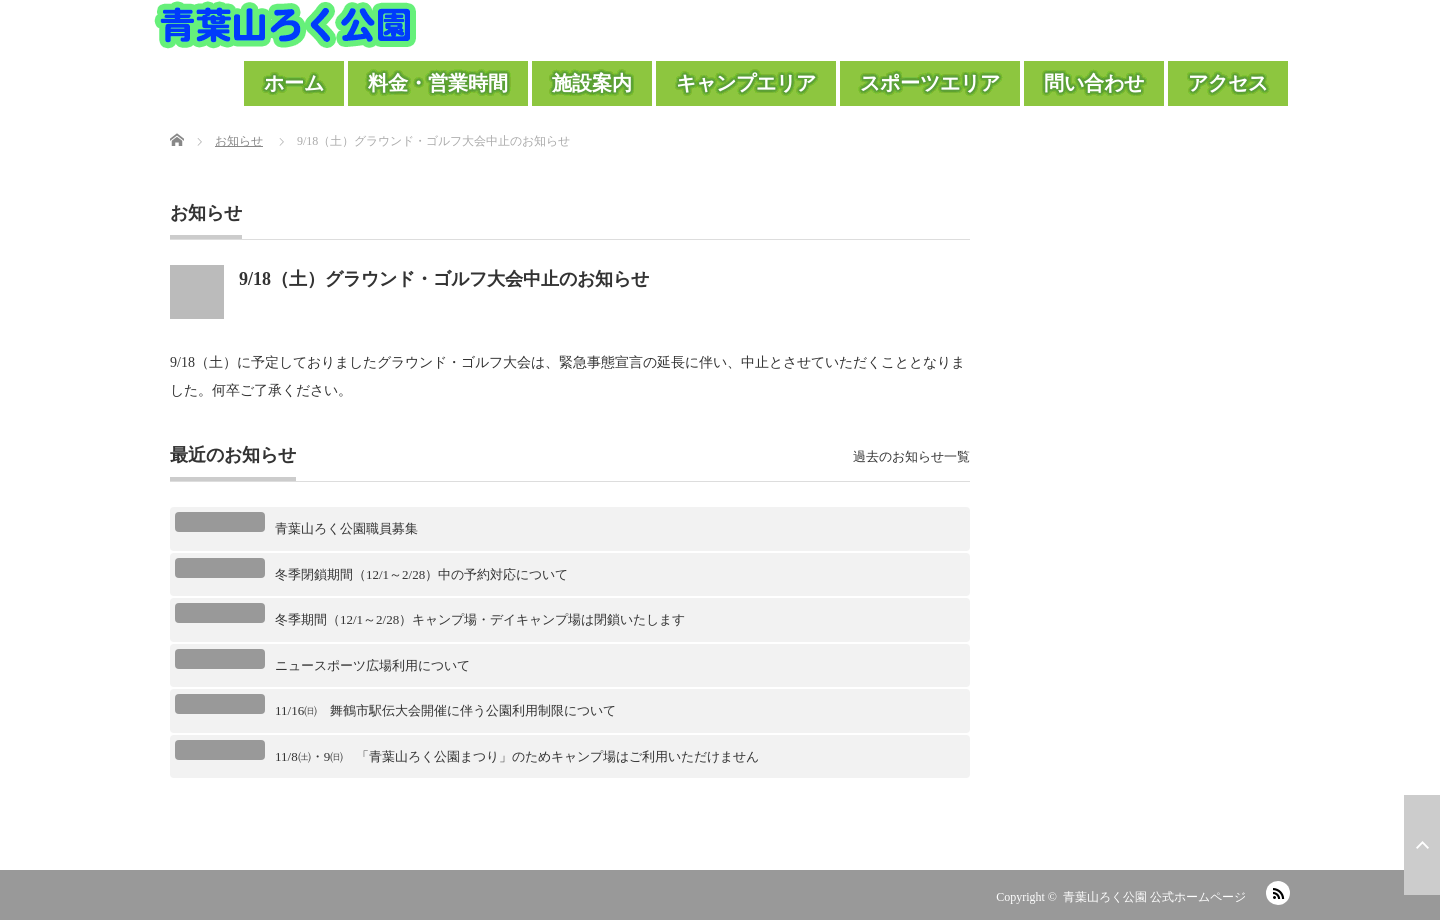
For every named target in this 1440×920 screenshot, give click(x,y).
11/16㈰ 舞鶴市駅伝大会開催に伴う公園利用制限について (445, 710)
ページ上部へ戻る (1422, 845)
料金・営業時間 (438, 83)
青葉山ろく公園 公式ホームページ (1154, 897)
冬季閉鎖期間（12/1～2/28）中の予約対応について (421, 574)
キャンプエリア (746, 83)
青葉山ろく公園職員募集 (346, 528)
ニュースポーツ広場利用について (372, 665)
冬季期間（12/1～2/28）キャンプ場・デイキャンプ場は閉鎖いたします (480, 619)
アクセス (1228, 83)
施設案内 (592, 83)
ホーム (294, 83)
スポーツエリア (930, 83)
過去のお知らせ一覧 (911, 456)
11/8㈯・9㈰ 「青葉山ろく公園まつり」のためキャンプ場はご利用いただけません (517, 756)
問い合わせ (1094, 83)
